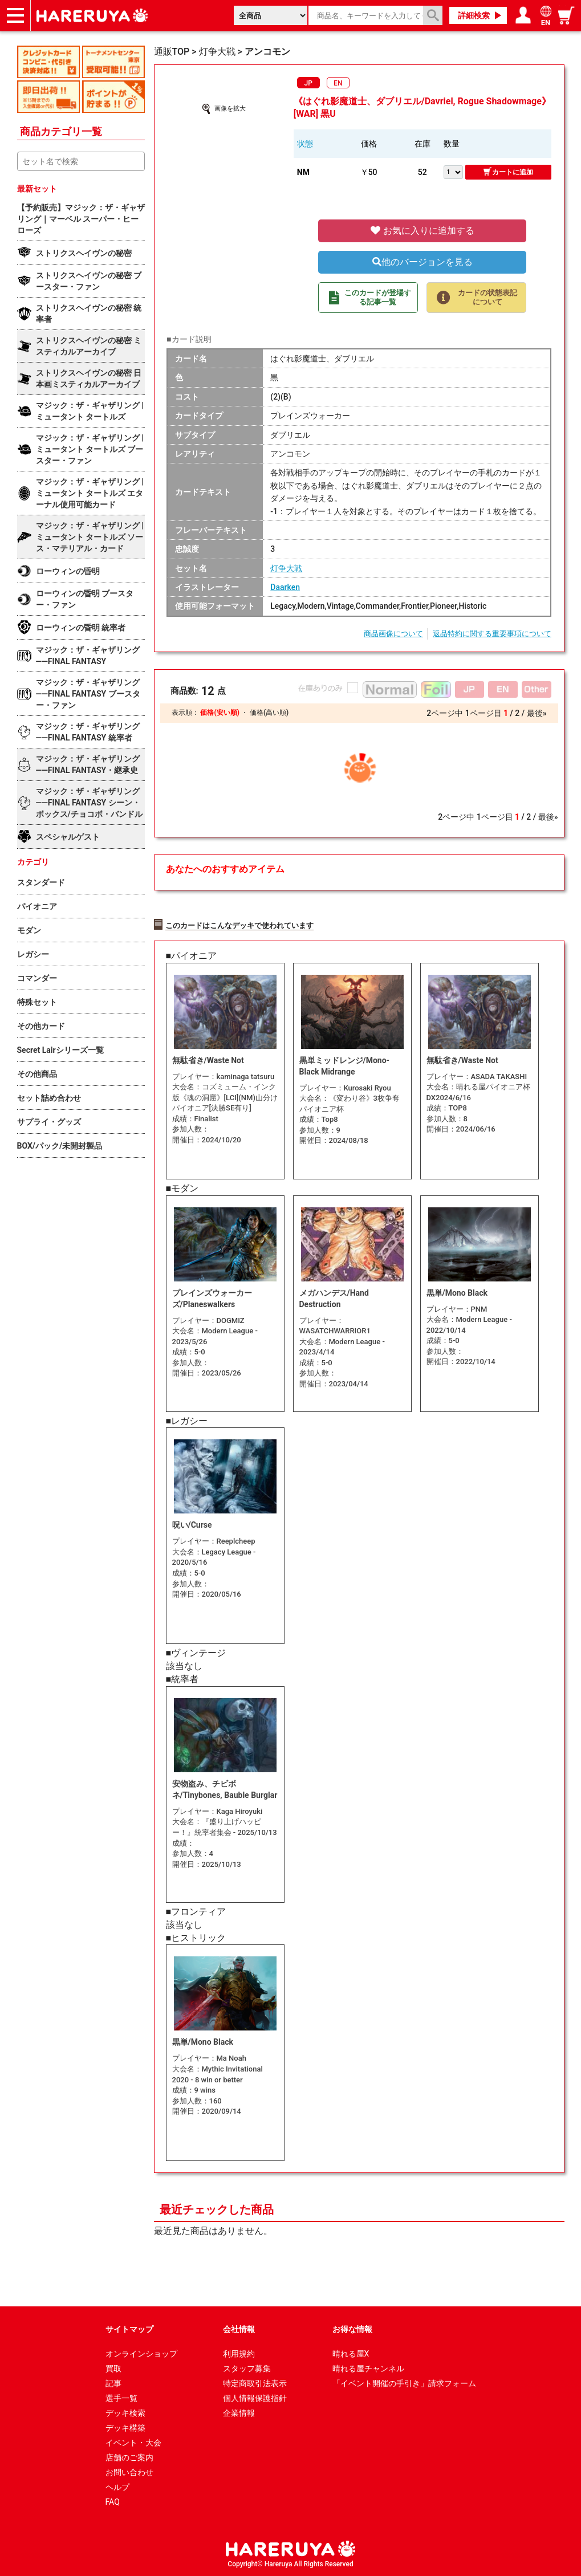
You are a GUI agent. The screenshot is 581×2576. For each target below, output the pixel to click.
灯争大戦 (286, 568)
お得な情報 (352, 2329)
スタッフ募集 (247, 2368)
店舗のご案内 (129, 2457)
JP (308, 83)
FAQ (112, 2501)
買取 (113, 2368)
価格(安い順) (219, 713)
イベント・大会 (133, 2442)
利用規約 (239, 2353)
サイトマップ (129, 2329)
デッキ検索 (125, 2413)
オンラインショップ (141, 2353)
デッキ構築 (125, 2427)
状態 (305, 143)
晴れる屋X (350, 2353)
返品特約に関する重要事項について (492, 633)
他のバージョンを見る (422, 262)
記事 (113, 2383)
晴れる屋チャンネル (368, 2368)
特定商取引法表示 (255, 2383)
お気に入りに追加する (422, 230)
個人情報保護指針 (255, 2398)
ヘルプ (117, 2487)
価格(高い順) (269, 713)
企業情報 (239, 2413)
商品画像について (393, 633)
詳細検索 (474, 15)
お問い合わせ (129, 2472)
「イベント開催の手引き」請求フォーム (404, 2383)
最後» (537, 713)
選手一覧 (121, 2398)
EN (338, 83)
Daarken (285, 587)
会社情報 (239, 2329)
